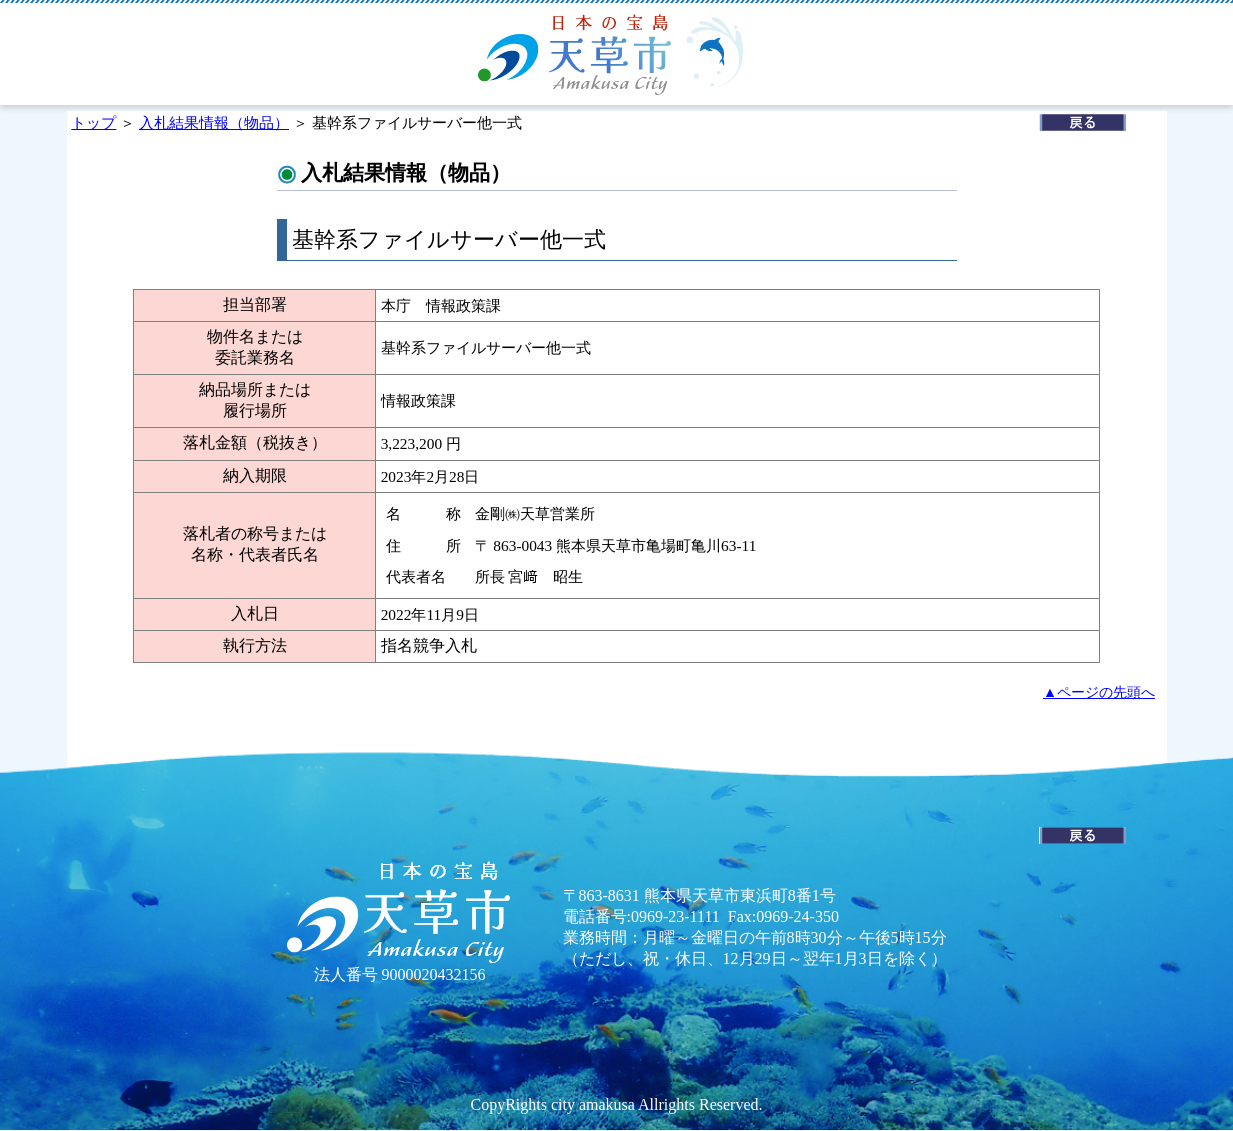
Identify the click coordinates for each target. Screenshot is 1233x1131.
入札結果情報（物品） (214, 122)
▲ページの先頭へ (1099, 692)
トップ (93, 122)
